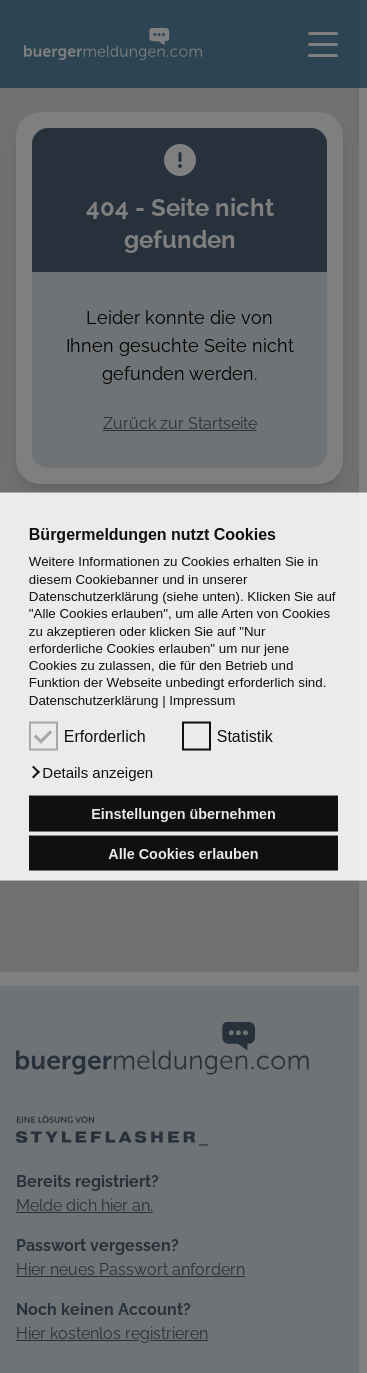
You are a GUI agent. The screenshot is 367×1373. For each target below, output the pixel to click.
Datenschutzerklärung (94, 699)
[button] (91, 773)
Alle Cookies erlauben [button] (183, 853)
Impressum (202, 699)
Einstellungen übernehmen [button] (183, 814)
